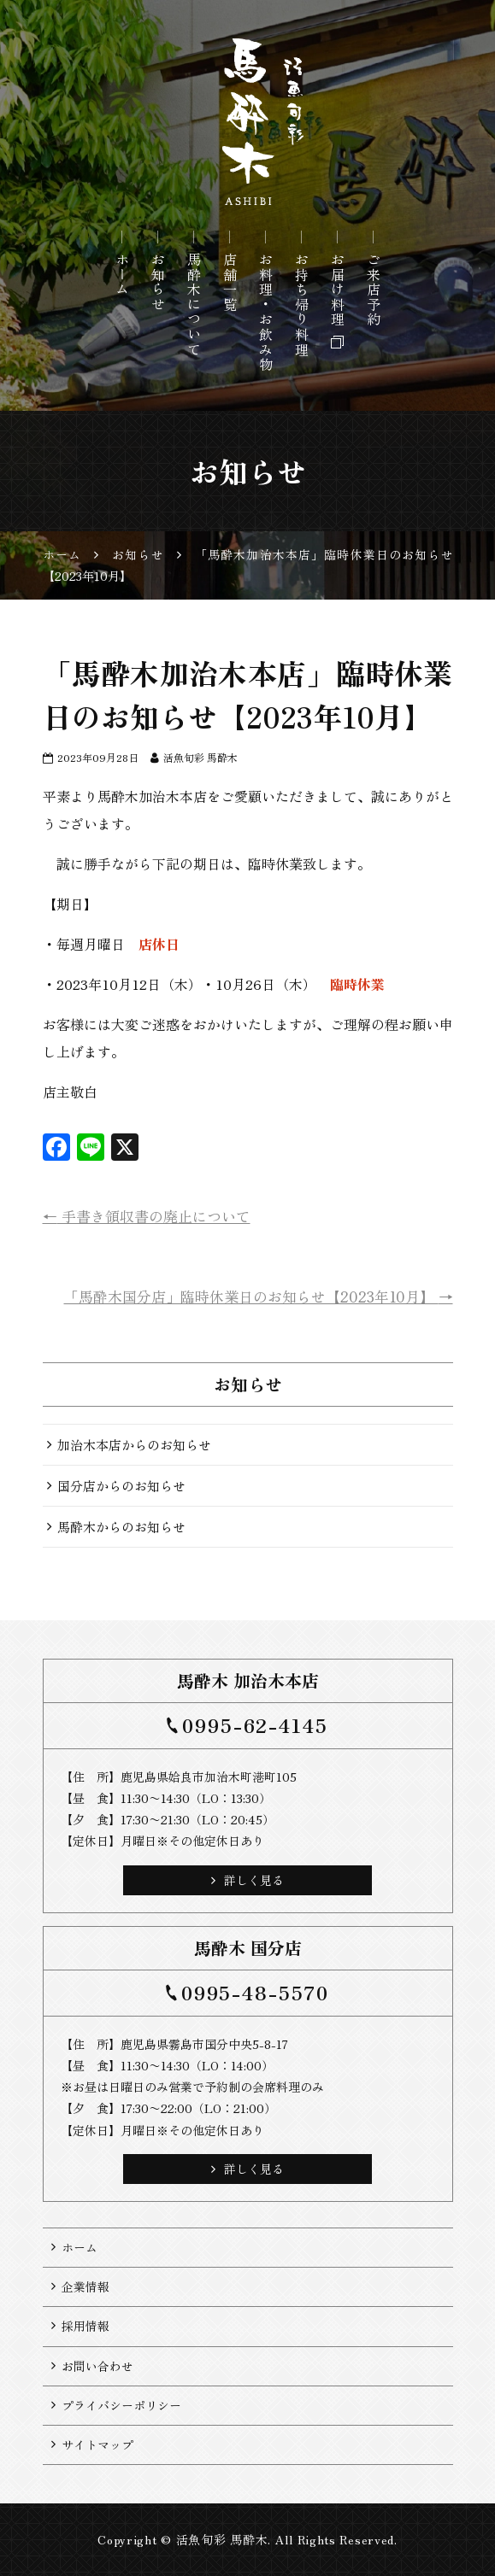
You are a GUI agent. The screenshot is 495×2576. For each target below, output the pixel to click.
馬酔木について (194, 304)
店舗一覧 (230, 282)
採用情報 (85, 2325)
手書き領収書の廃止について (146, 1216)
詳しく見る (247, 1879)
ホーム (122, 274)
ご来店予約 (373, 289)
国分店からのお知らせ (121, 1486)
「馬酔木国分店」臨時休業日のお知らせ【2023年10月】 (258, 1296)
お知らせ (158, 282)
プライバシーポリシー (121, 2405)
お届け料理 (337, 289)
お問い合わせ (97, 2365)
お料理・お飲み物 (266, 312)
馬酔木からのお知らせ (121, 1527)
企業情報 (85, 2286)
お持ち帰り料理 (302, 304)
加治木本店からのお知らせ (134, 1445)
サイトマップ (97, 2444)
